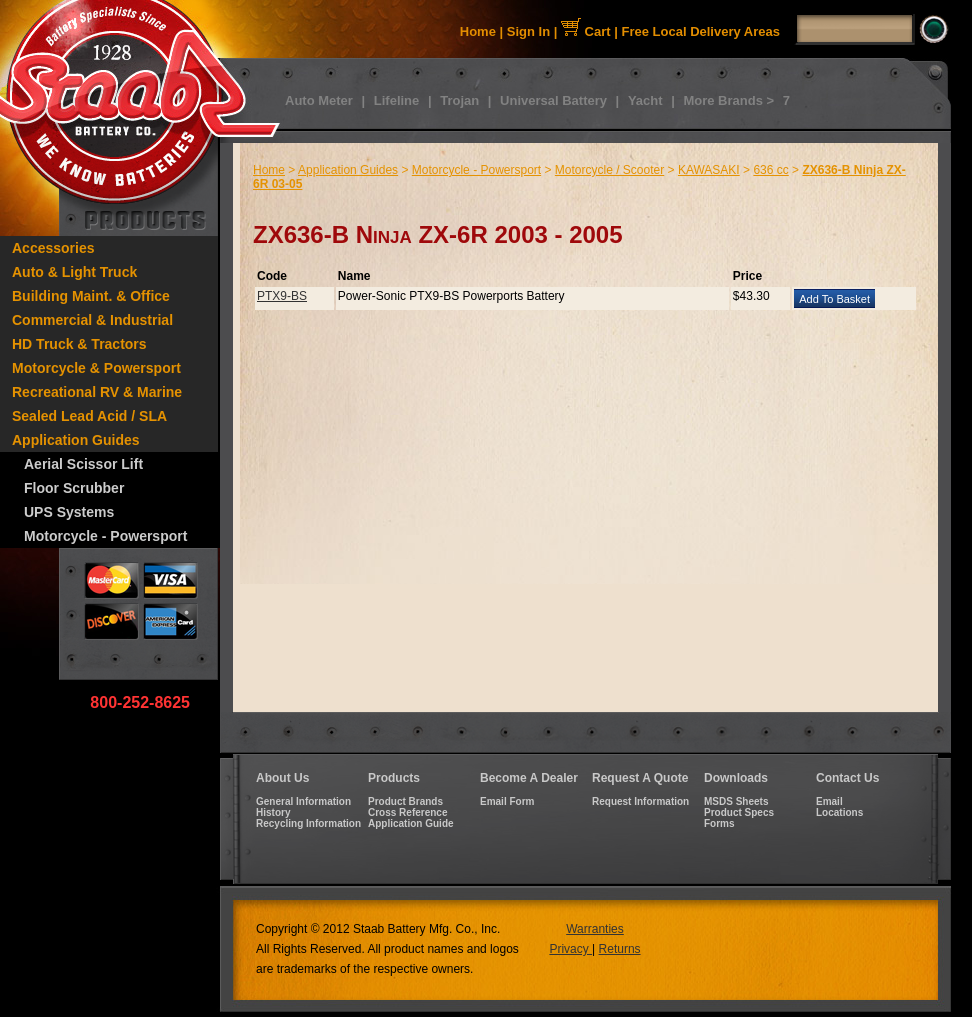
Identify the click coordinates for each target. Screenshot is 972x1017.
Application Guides (76, 440)
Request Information (640, 801)
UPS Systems (69, 512)
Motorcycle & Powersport (96, 368)
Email (829, 801)
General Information (303, 801)
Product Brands (405, 801)
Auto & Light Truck (74, 272)
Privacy (570, 949)
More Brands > (728, 100)
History (273, 812)
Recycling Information (308, 823)
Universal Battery (553, 100)
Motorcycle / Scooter (609, 170)
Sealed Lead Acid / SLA (89, 416)
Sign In (528, 31)
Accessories (53, 248)
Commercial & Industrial (92, 320)
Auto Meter (319, 100)
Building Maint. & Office (91, 296)
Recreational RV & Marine (97, 392)
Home (478, 31)
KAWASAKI (709, 170)
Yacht (645, 100)
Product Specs (739, 812)
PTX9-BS (282, 296)
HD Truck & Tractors (79, 344)
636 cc (770, 170)
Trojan (459, 100)
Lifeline (397, 100)
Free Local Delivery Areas (701, 31)
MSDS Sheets (736, 801)
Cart (586, 31)
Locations (839, 812)
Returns (620, 949)
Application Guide (411, 823)
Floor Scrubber (74, 488)
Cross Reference (407, 812)
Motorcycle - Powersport (105, 536)
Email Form (507, 801)
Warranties (595, 929)
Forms (719, 823)
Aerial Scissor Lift (83, 464)
